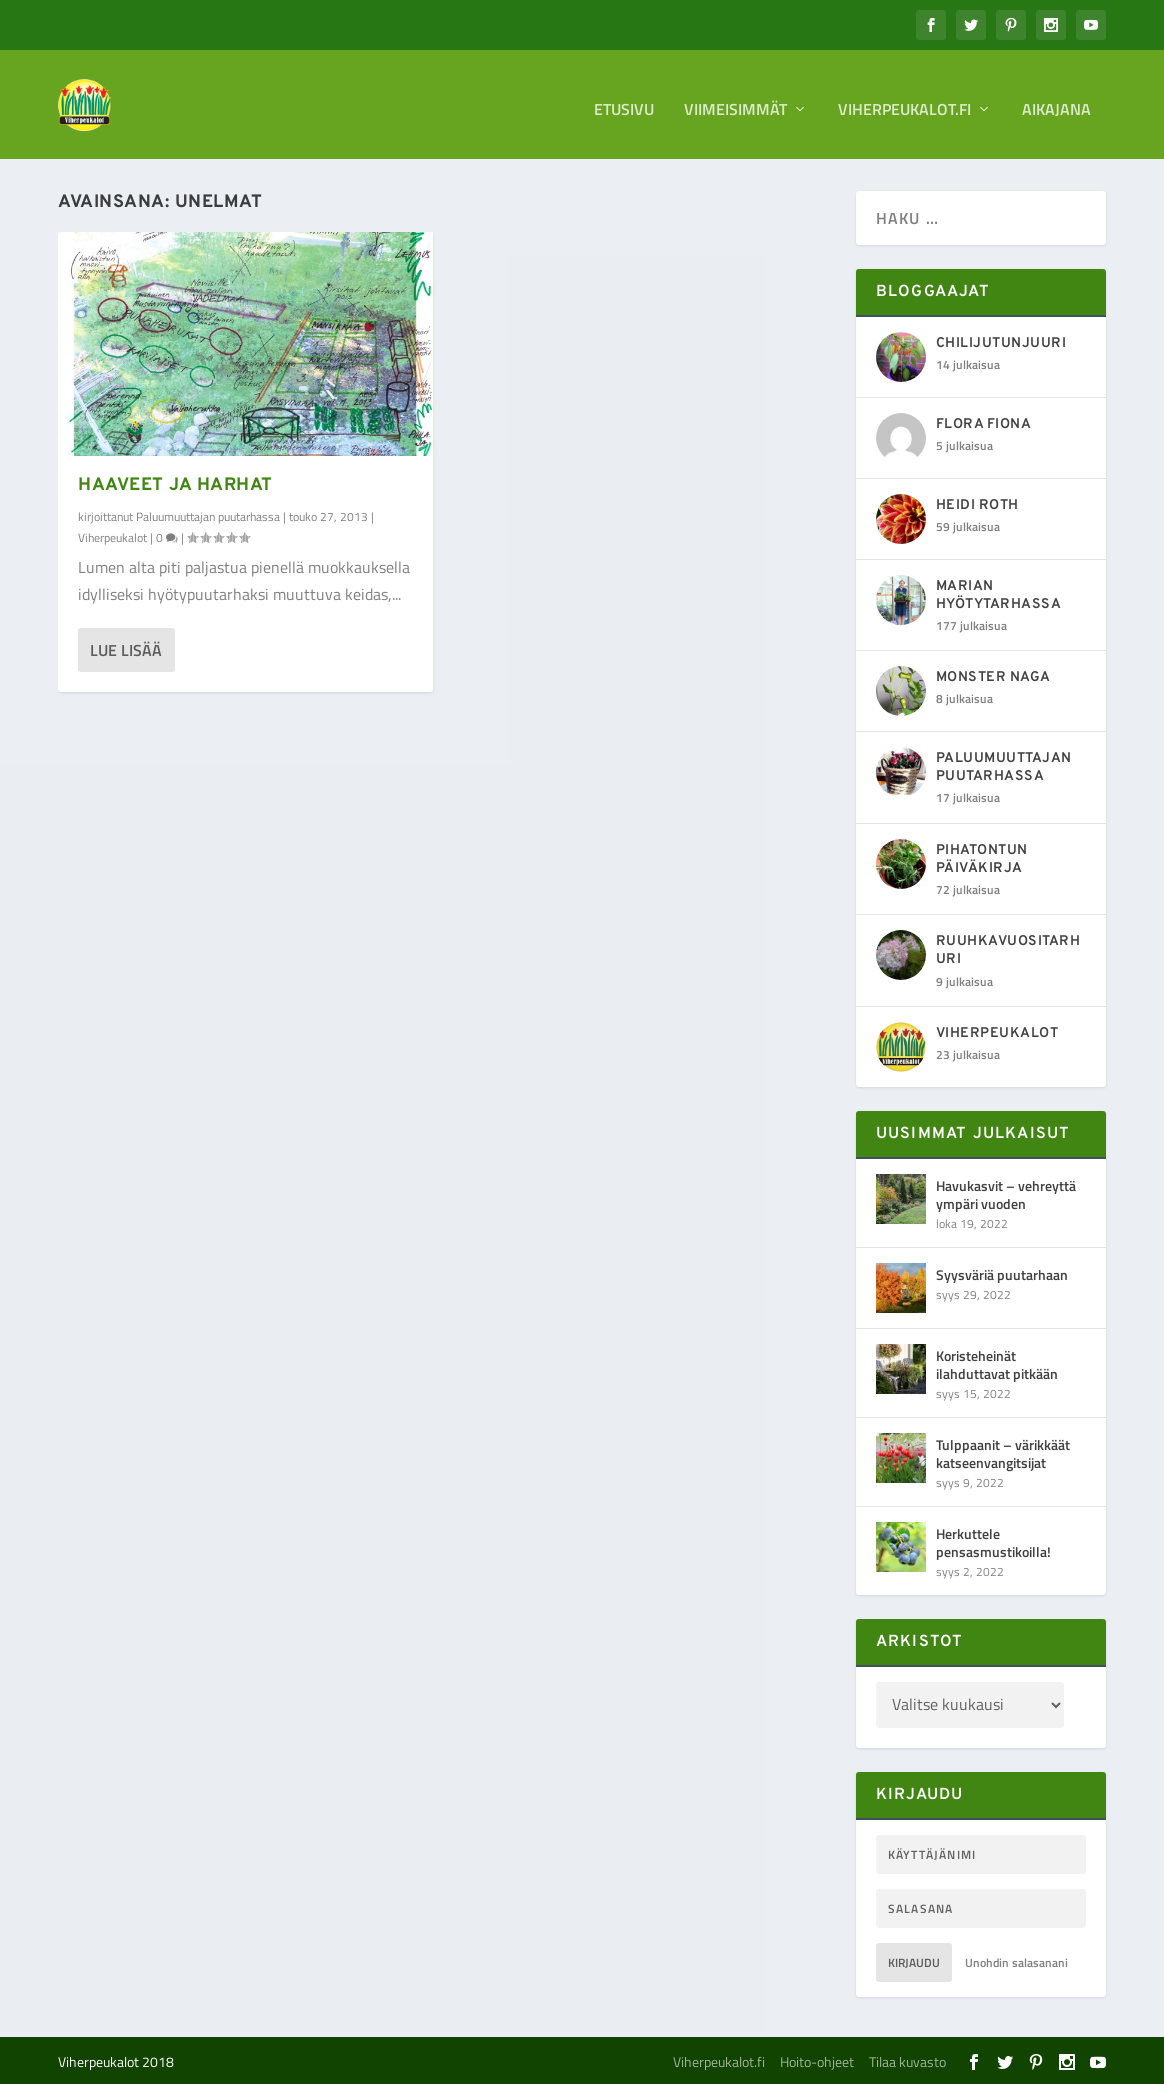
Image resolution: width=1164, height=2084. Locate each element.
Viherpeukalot (112, 537)
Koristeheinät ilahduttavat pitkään (997, 1363)
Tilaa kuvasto (907, 2060)
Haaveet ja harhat (175, 485)
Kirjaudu (914, 1961)
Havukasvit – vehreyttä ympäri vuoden (1006, 1193)
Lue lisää (126, 650)
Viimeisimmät (735, 102)
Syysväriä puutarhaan (1002, 1273)
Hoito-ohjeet (817, 2060)
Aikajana (1056, 102)
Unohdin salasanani (1016, 1961)
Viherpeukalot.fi (904, 102)
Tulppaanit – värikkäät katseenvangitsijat (1003, 1452)
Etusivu (624, 102)
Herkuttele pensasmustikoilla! (993, 1541)
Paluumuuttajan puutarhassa (208, 516)
